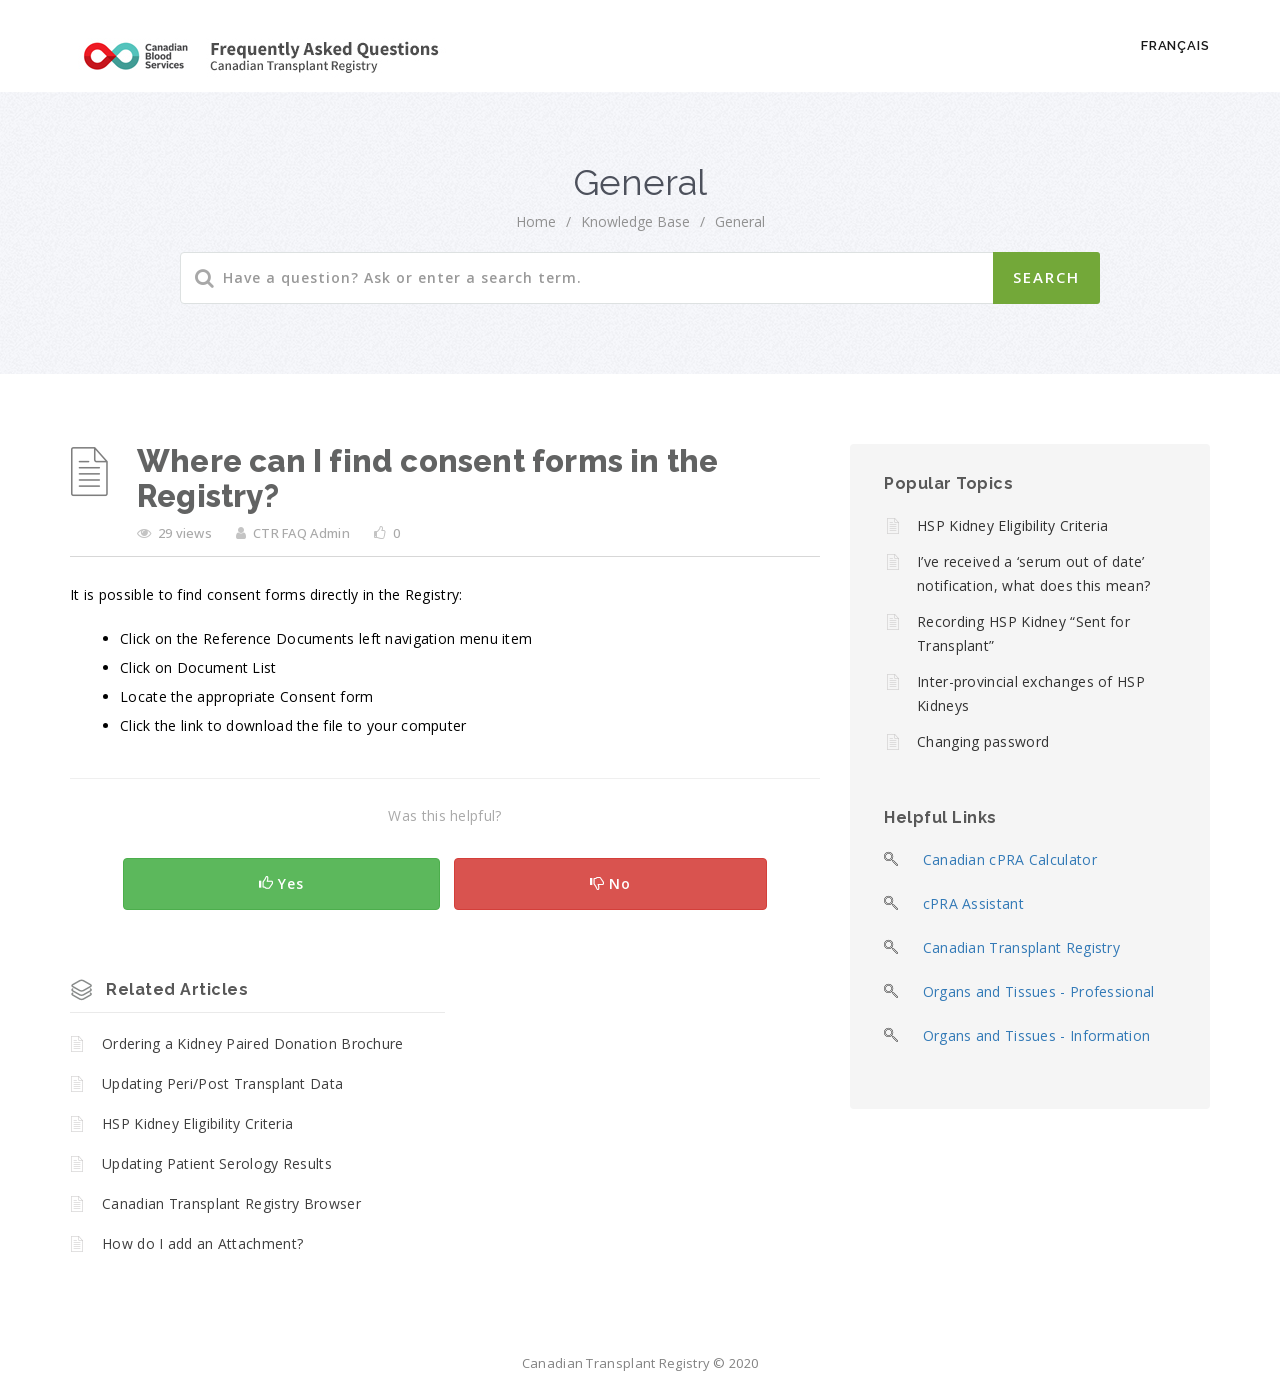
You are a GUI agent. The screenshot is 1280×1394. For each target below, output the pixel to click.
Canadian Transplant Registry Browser (231, 1203)
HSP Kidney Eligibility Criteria (197, 1123)
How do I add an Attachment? (202, 1243)
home (536, 221)
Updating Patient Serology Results (217, 1163)
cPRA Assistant (973, 903)
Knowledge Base (635, 221)
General (740, 221)
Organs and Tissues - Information (1037, 1035)
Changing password (983, 741)
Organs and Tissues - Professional (1039, 991)
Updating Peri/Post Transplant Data (222, 1083)
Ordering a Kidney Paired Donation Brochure (253, 1043)
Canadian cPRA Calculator (1010, 859)
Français (1175, 45)
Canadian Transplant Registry (1021, 947)
